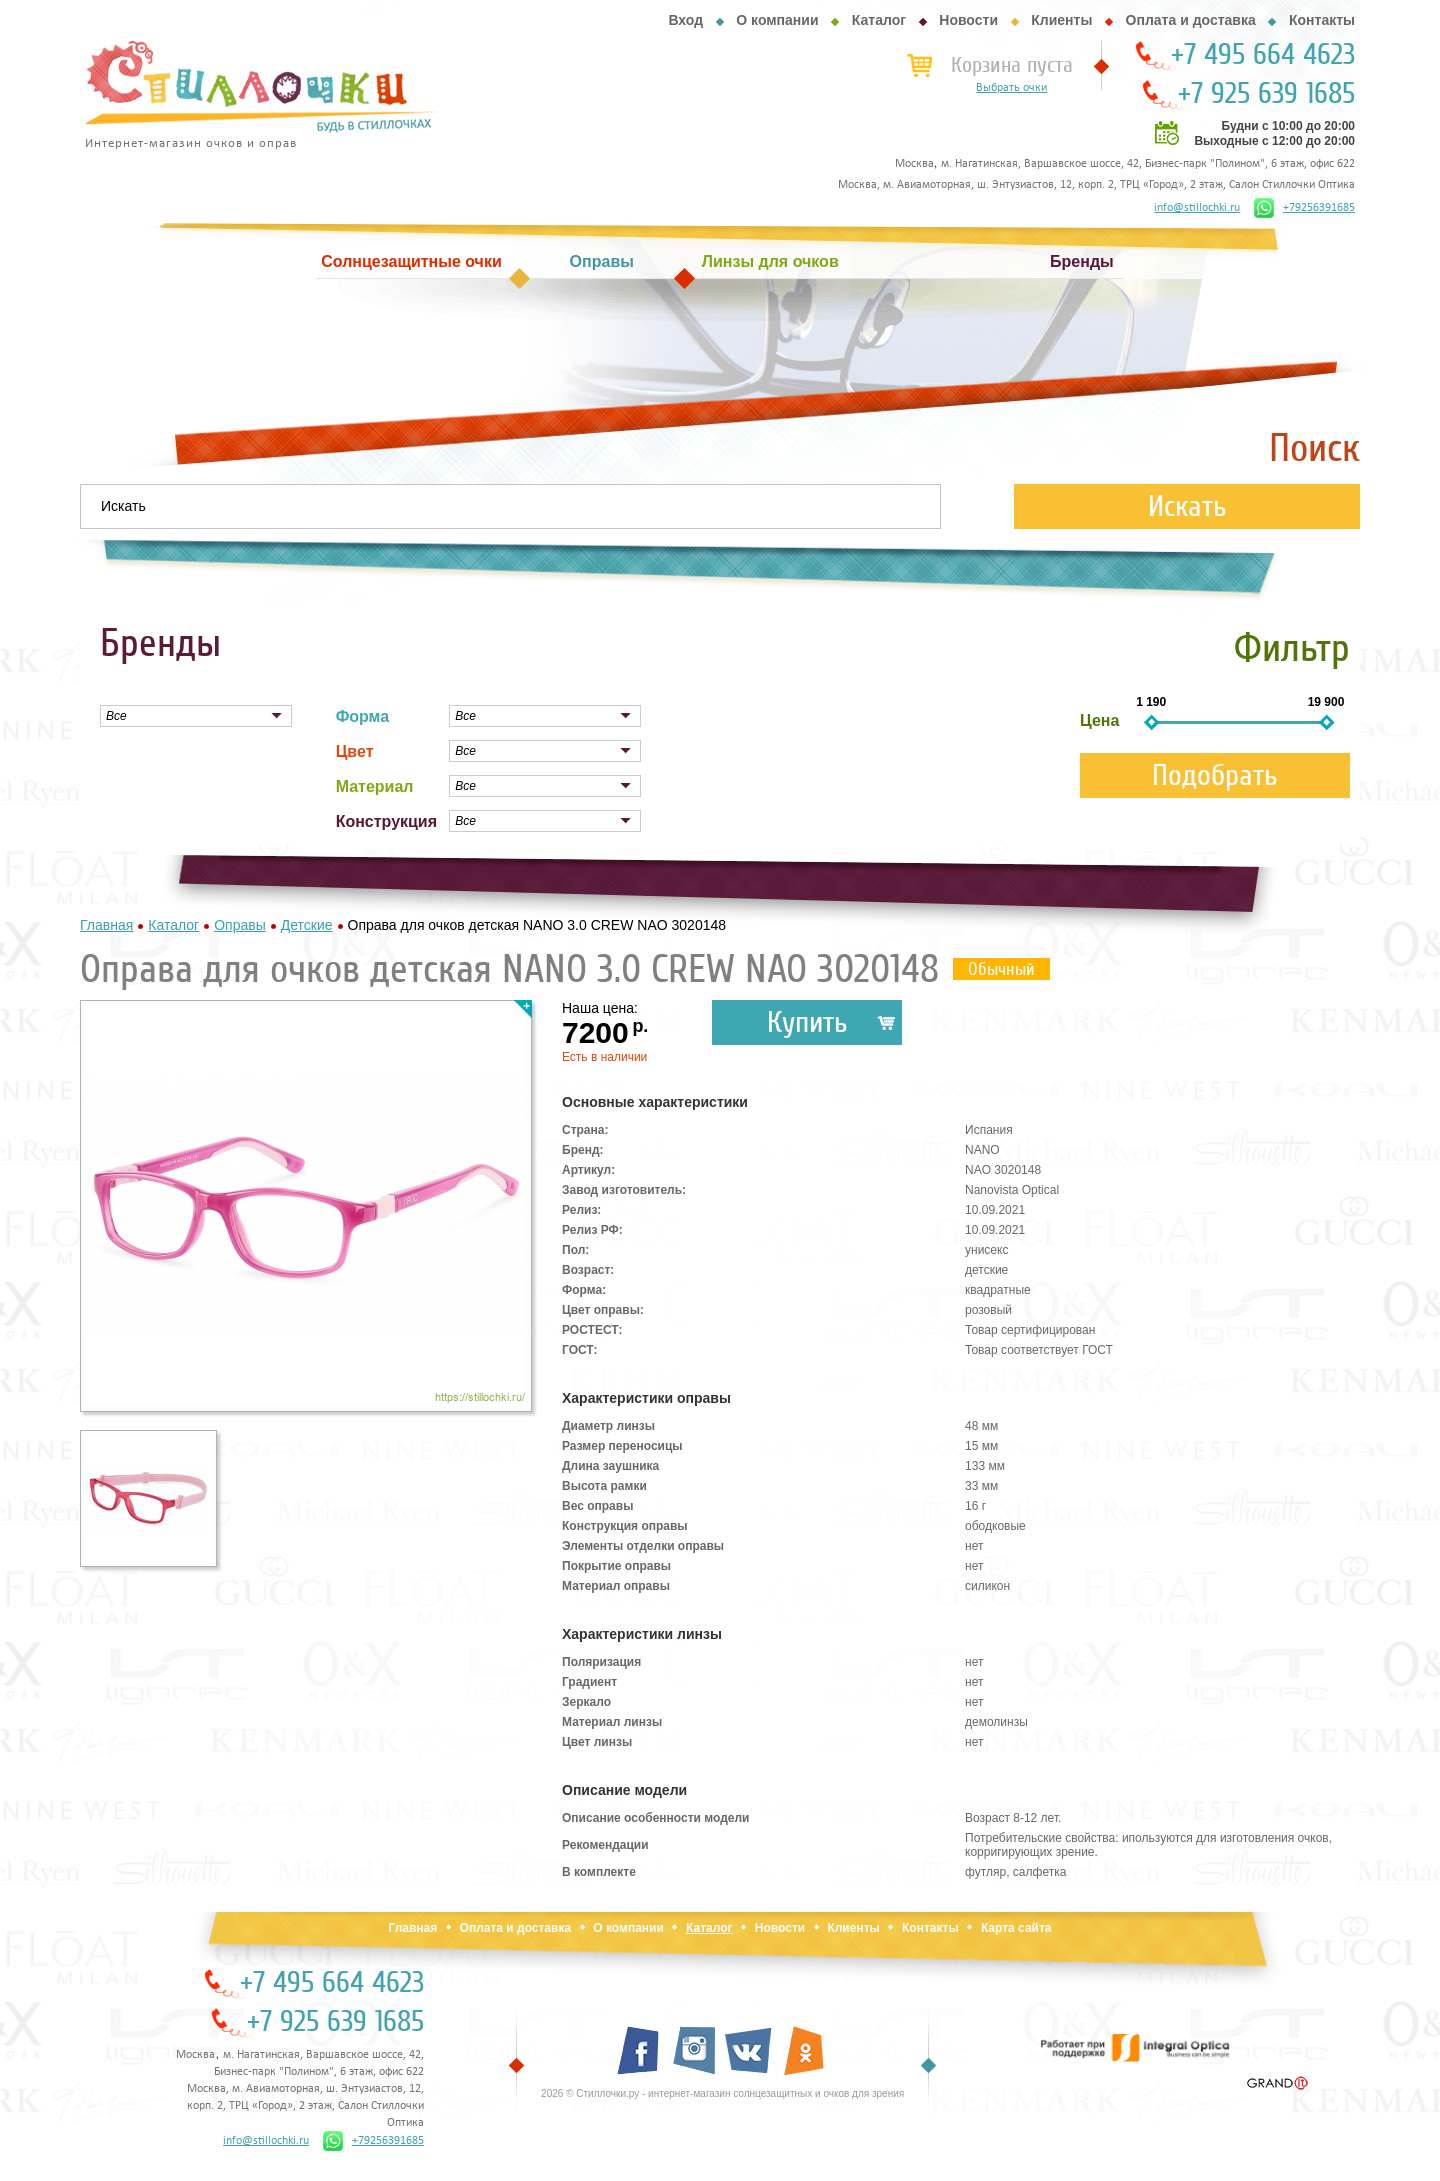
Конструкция (386, 821)
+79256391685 (1304, 208)
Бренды (1082, 261)
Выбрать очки (1011, 88)
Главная (412, 1928)
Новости (968, 20)
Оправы (602, 261)
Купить (807, 1022)
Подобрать (1215, 775)
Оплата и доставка (1191, 20)
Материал (375, 786)
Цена (1099, 720)
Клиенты (1061, 20)
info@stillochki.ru (1197, 208)
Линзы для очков (770, 261)
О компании (777, 20)
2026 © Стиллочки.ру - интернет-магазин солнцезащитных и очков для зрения (722, 2093)
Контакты (1322, 20)
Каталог (879, 20)
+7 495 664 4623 (1263, 55)
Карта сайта (1016, 1928)
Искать (1187, 506)
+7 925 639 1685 (1266, 94)
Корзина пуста (1012, 65)
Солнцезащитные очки (411, 261)
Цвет (355, 751)
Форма (363, 716)
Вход (685, 20)
